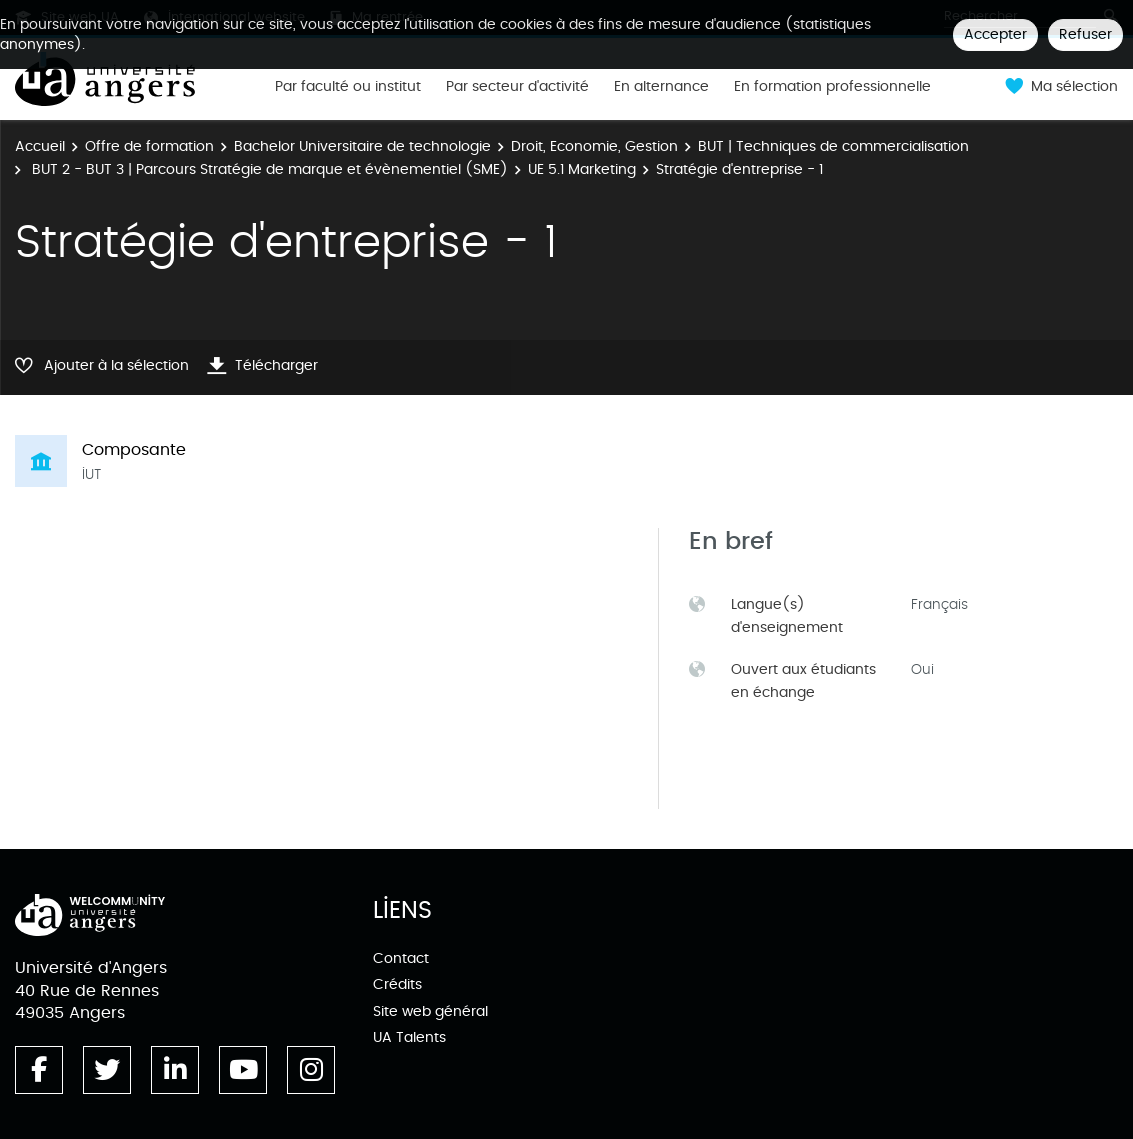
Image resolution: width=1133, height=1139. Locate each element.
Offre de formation (149, 146)
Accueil (40, 146)
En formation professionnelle (832, 87)
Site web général (430, 1011)
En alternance (661, 87)
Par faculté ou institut (348, 87)
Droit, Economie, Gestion (594, 146)
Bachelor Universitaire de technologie (362, 146)
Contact (401, 958)
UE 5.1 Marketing (582, 169)
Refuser (1085, 34)
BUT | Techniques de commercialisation (833, 146)
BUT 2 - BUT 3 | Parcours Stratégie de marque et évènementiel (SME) (268, 169)
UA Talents (409, 1037)
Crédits (397, 984)
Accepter (995, 34)
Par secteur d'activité (517, 87)
